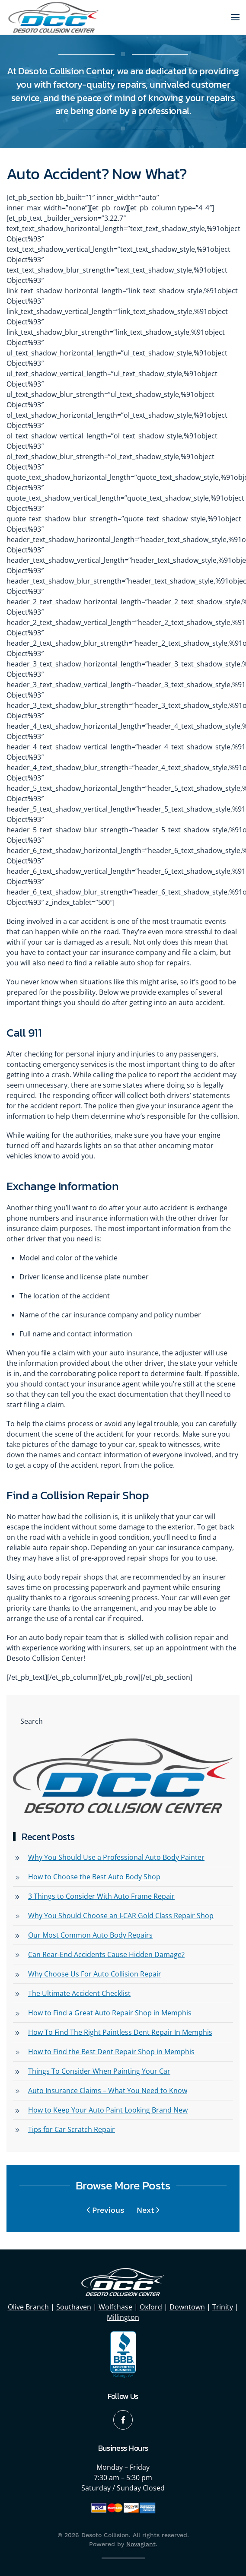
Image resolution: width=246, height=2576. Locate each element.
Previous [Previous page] (106, 2209)
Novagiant (141, 2543)
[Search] (123, 1721)
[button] (235, 17)
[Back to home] (54, 17)
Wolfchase (115, 2307)
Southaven (73, 2307)
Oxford (151, 2307)
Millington (123, 2317)
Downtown (187, 2307)
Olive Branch (28, 2307)
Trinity (222, 2307)
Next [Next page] (148, 2209)
